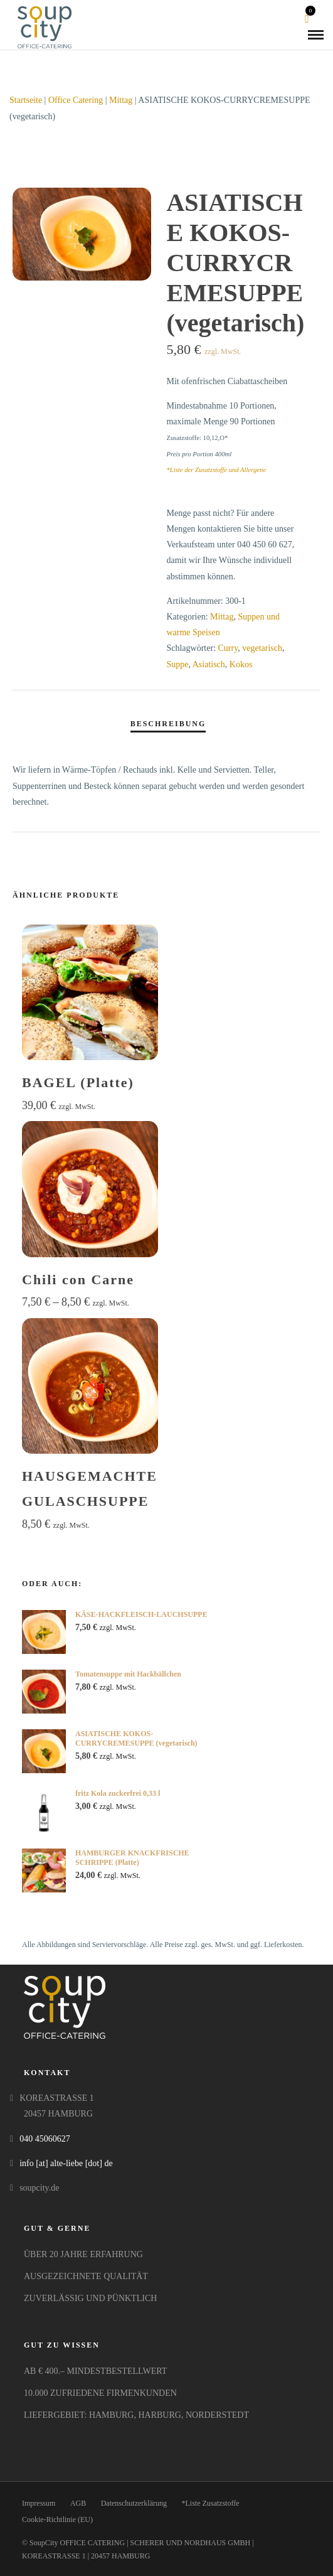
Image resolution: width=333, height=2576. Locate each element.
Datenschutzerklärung (134, 2503)
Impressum (38, 2503)
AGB (78, 2503)
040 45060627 (44, 2139)
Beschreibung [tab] (168, 723)
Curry (228, 648)
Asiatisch (209, 664)
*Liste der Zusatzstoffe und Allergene (216, 469)
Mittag (120, 100)
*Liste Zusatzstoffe (210, 2503)
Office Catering (75, 100)
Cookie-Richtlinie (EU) (57, 2519)
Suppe (177, 664)
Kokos (241, 664)
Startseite (25, 100)
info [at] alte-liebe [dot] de (65, 2163)
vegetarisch (262, 648)
